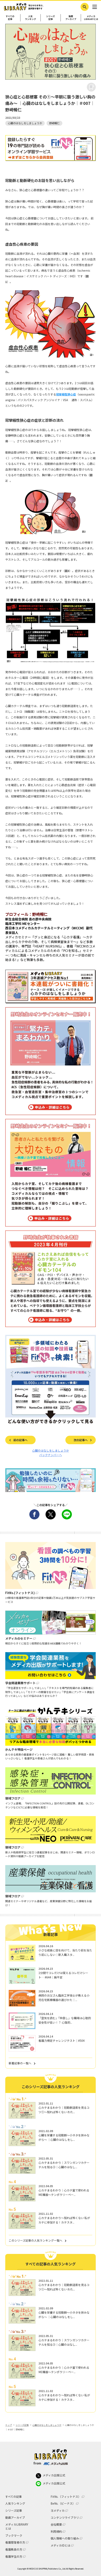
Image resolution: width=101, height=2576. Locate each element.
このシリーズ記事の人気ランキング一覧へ (35, 2240)
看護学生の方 (13, 2556)
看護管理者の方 (15, 2542)
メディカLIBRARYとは (91, 18)
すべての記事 (10, 18)
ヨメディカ (58, 2510)
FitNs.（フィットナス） (66, 2497)
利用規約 (56, 2531)
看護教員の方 (13, 2549)
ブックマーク (13, 2535)
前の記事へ (20, 1440)
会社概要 (56, 2524)
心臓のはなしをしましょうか (25, 123)
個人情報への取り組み (65, 2538)
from (50, 2463)
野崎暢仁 (54, 123)
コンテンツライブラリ (65, 2518)
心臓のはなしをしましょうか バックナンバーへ (50, 1452)
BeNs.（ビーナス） (63, 2503)
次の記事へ (80, 1440)
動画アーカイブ (70, 18)
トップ (8, 2425)
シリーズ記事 (50, 18)
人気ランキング (30, 18)
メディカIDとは (60, 2545)
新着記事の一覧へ (20, 2063)
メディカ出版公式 (50, 2475)
